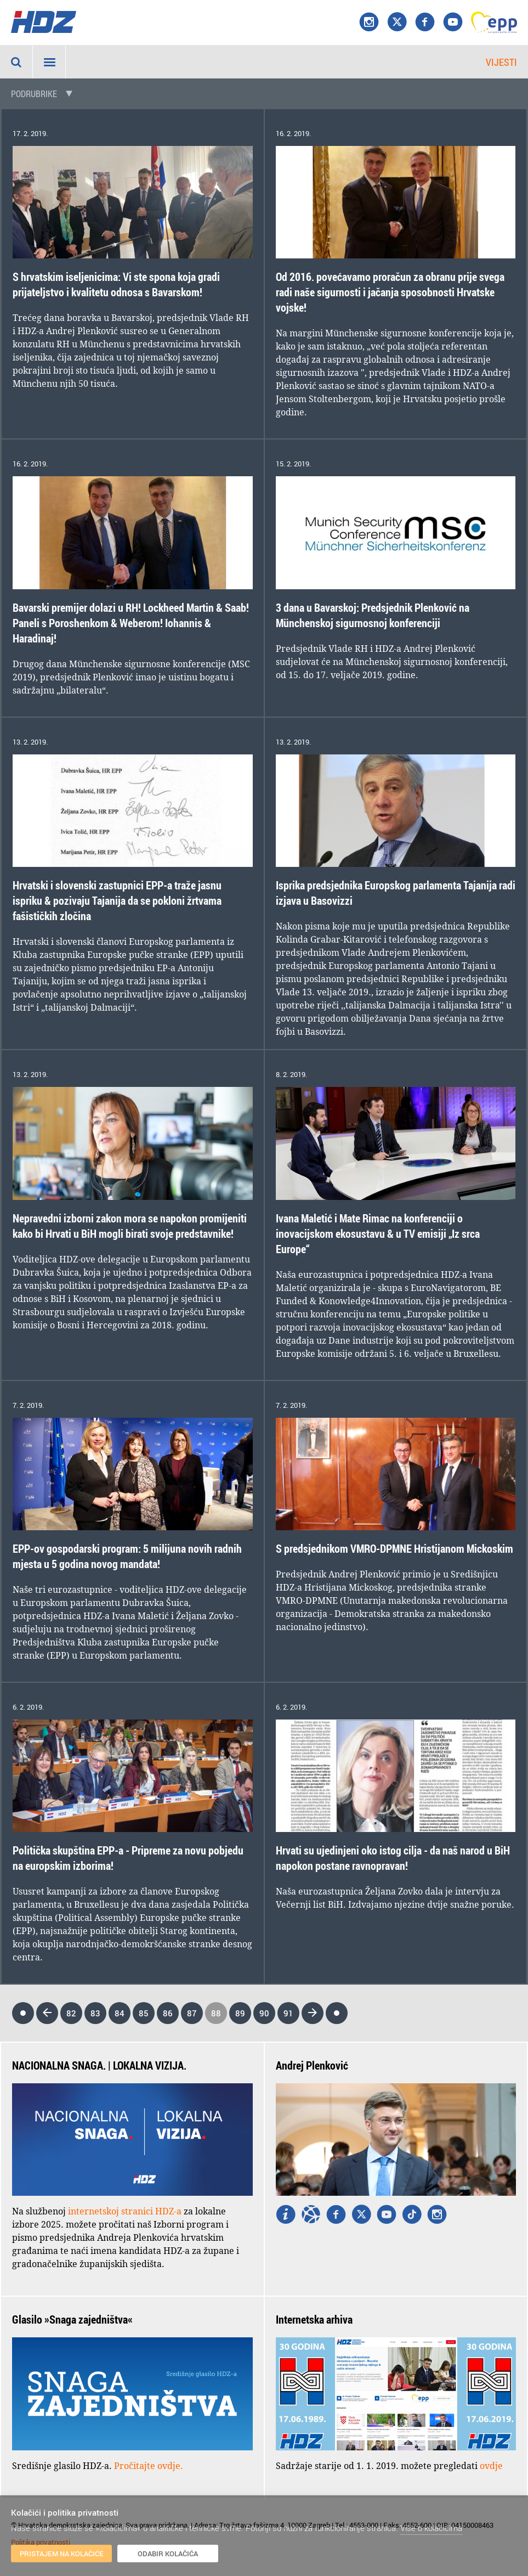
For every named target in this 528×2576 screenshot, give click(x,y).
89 (240, 2013)
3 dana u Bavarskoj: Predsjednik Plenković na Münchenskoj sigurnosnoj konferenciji (372, 615)
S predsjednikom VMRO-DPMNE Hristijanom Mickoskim (394, 1548)
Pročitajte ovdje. (148, 2466)
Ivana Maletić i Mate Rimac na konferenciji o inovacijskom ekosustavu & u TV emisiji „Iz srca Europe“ (378, 1233)
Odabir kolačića (168, 2553)
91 (288, 2013)
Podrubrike (34, 94)
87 (192, 2013)
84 (119, 2013)
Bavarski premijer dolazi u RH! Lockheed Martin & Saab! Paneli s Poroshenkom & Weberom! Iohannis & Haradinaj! (131, 623)
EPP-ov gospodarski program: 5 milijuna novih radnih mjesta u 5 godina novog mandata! (127, 1556)
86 (168, 2013)
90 (264, 2013)
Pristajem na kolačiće (62, 2553)
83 (95, 2013)
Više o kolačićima (431, 2527)
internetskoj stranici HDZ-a (124, 2211)
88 (216, 2013)
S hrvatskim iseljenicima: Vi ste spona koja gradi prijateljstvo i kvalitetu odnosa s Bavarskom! (116, 284)
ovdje (491, 2466)
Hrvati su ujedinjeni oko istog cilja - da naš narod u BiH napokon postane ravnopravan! (393, 1858)
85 (144, 2013)
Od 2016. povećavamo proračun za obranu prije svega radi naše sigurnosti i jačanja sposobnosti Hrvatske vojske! (390, 292)
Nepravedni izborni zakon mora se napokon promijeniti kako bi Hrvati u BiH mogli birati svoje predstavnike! (130, 1226)
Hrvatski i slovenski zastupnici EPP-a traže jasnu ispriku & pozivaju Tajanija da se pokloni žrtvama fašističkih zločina (117, 900)
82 (71, 2013)
